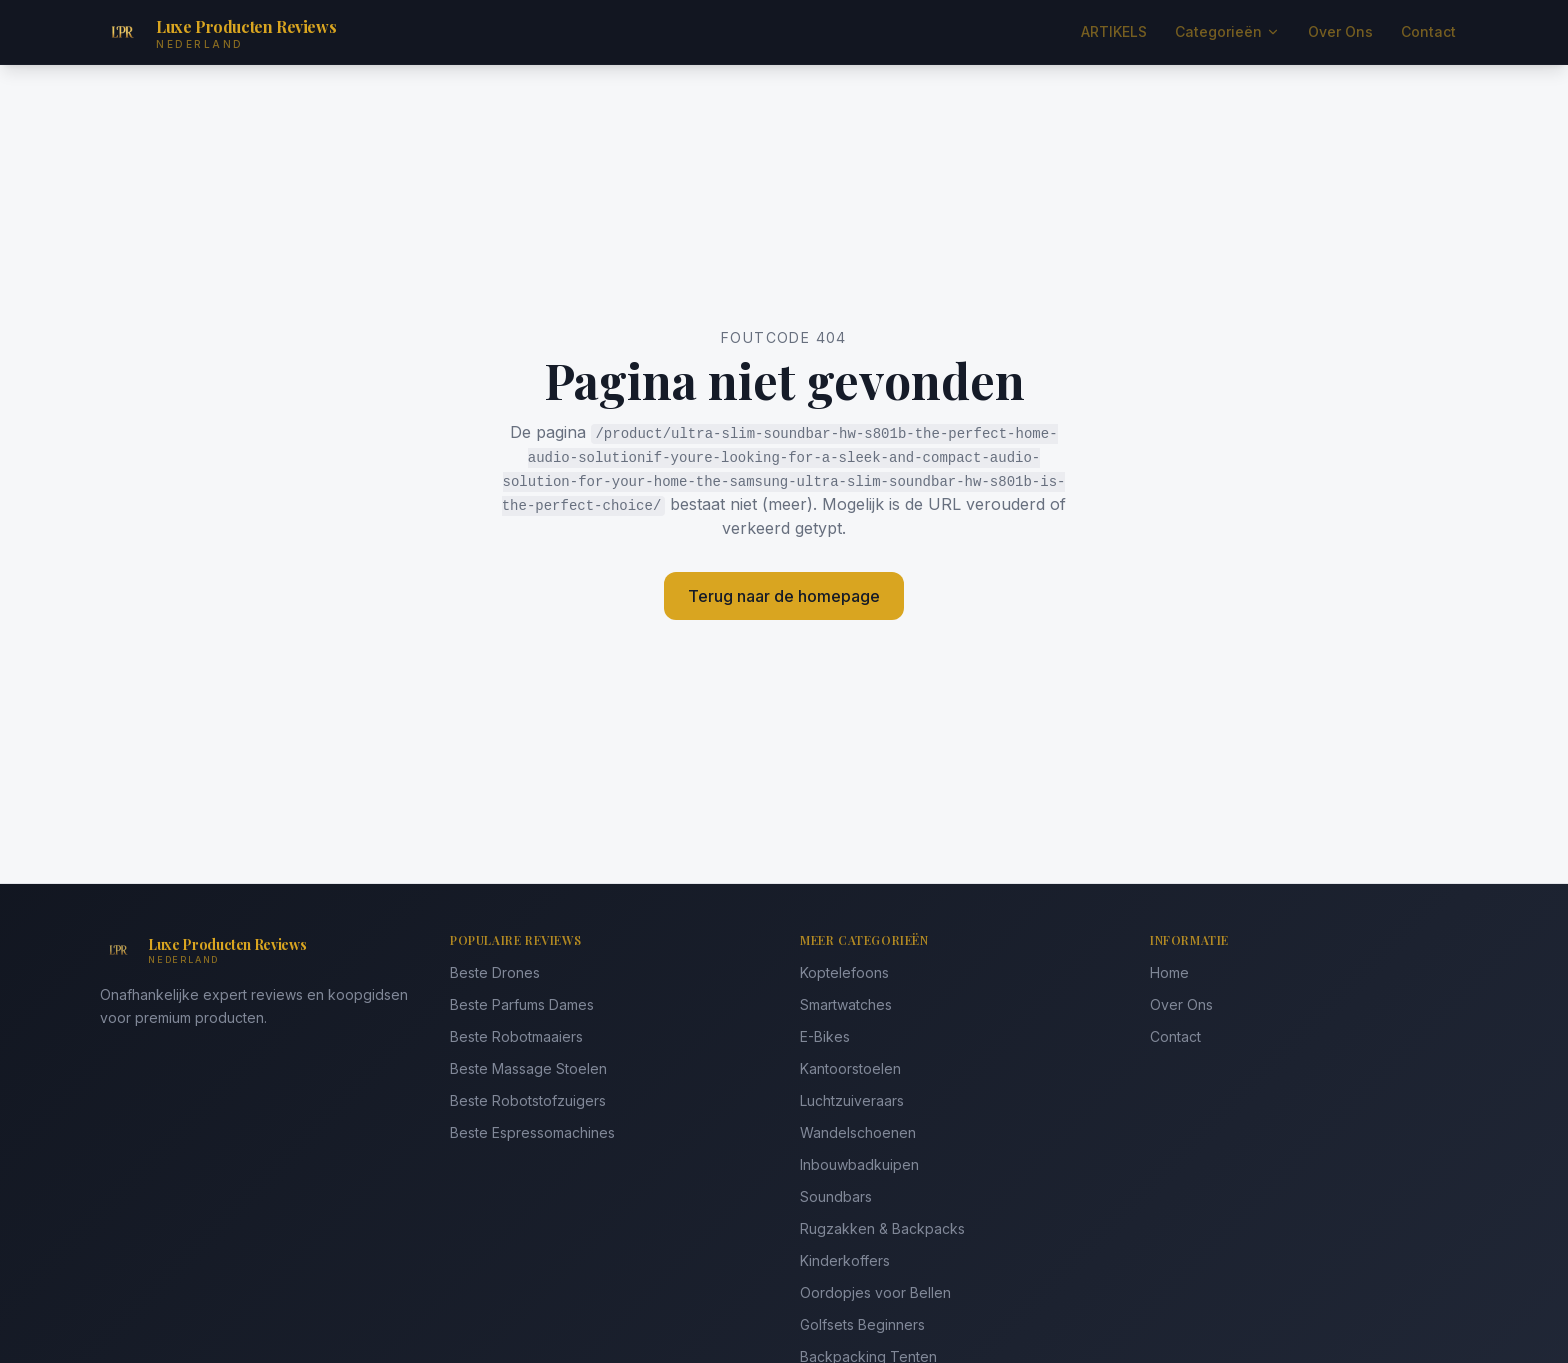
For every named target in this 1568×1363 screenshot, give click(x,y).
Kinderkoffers (845, 1260)
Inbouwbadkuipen (859, 1164)
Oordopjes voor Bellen (875, 1292)
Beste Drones (495, 972)
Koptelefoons (844, 972)
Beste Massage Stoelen (528, 1068)
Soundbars (836, 1196)
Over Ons (1340, 31)
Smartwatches (846, 1004)
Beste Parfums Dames (522, 1004)
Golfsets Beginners (862, 1324)
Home (1169, 972)
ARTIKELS (1114, 31)
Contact (1428, 31)
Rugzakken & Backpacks (882, 1228)
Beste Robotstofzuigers (528, 1100)
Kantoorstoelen (850, 1068)
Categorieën (1227, 31)
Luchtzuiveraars (852, 1100)
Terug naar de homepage (784, 596)
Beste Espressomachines (532, 1132)
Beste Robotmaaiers (516, 1036)
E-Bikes (825, 1036)
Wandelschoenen (858, 1132)
